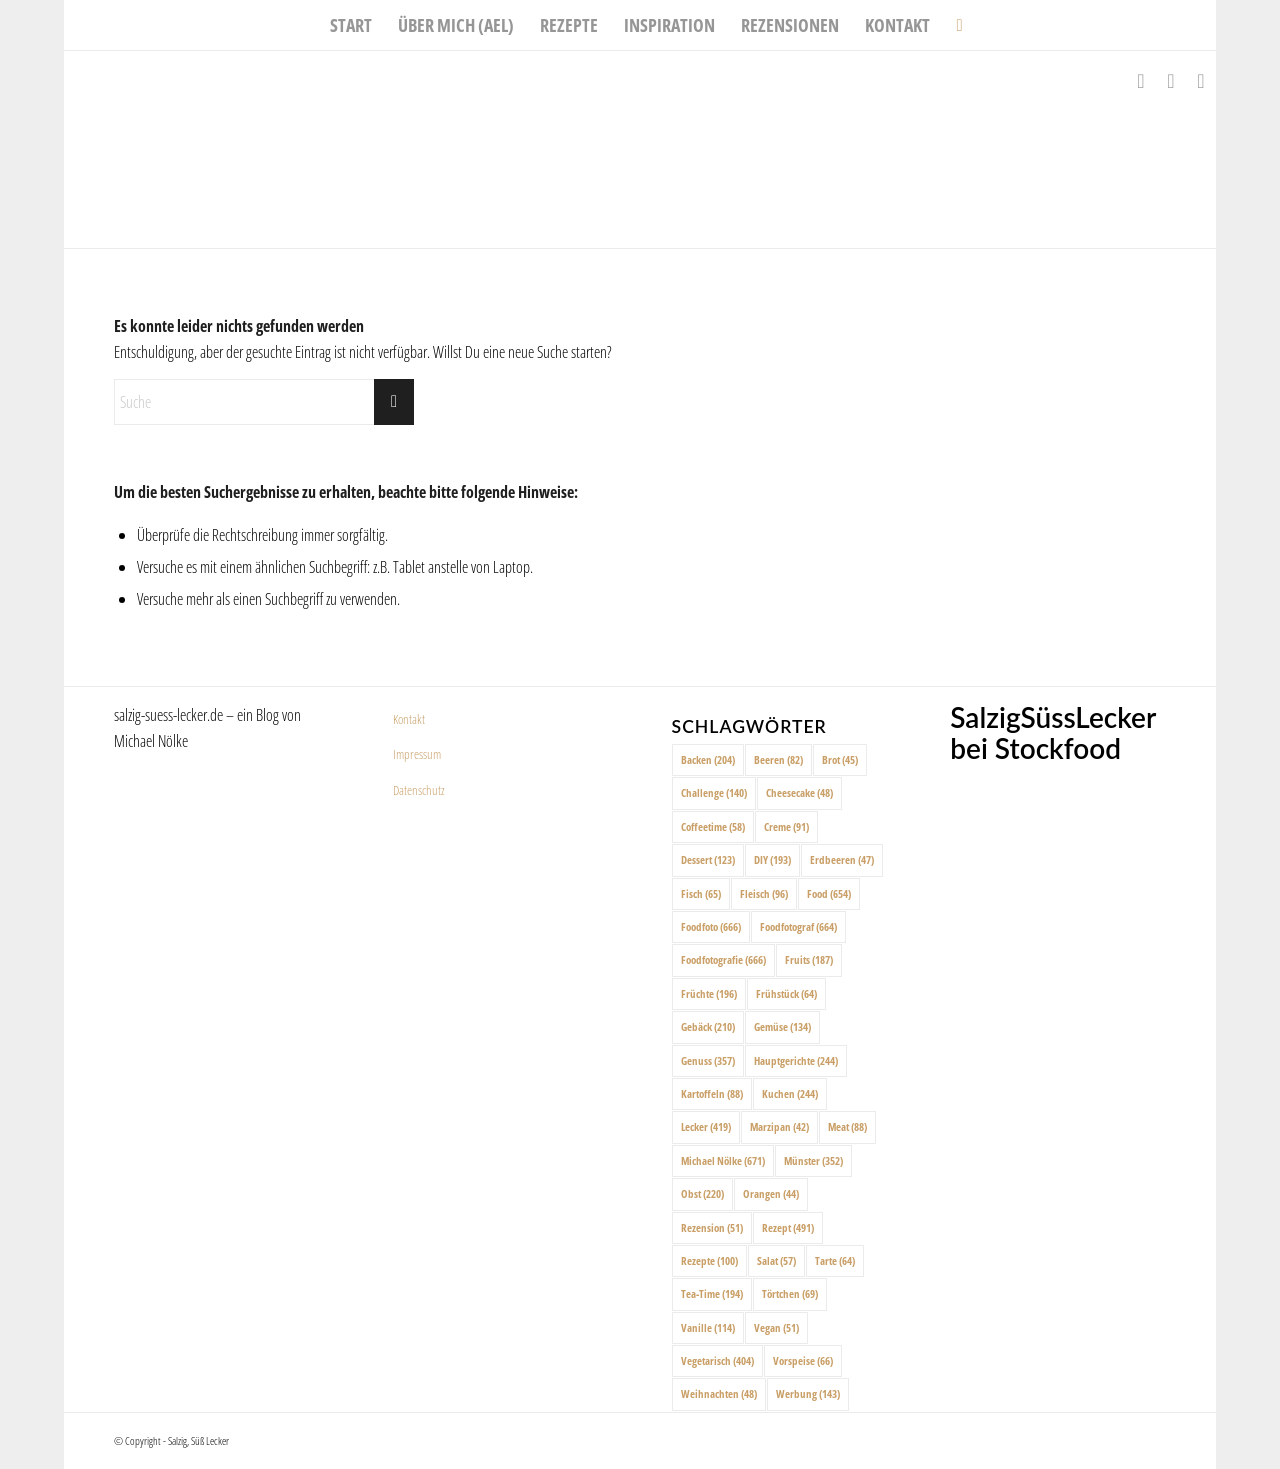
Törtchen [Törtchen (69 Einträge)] (790, 1293)
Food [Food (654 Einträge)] (829, 893)
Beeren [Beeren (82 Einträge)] (778, 759)
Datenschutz (419, 790)
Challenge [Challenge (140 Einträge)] (714, 792)
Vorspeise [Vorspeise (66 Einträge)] (803, 1360)
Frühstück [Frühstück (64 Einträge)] (786, 993)
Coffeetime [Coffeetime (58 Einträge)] (713, 826)
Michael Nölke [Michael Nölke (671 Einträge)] (723, 1160)
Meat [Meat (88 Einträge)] (847, 1126)
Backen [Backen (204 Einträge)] (708, 759)
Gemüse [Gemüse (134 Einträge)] (782, 1026)
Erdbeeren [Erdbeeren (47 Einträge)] (842, 859)
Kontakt (409, 719)
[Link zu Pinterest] (1201, 81)
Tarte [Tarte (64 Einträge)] (835, 1260)
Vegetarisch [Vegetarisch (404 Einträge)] (717, 1360)
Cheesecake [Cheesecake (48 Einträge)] (799, 792)
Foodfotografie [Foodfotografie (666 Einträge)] (723, 959)
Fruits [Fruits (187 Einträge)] (809, 959)
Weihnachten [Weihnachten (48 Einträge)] (719, 1393)
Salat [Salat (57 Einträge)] (776, 1260)
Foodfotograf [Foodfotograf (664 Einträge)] (798, 926)
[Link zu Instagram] (1171, 81)
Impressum (417, 754)
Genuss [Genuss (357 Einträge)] (708, 1060)
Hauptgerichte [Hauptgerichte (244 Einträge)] (796, 1060)
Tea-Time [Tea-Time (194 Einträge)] (712, 1293)
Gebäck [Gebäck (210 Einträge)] (708, 1026)
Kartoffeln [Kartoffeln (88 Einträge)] (712, 1093)
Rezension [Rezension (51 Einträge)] (712, 1227)
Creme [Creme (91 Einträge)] (786, 826)
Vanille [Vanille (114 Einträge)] (708, 1327)
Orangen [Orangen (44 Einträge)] (771, 1193)
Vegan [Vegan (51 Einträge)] (776, 1327)
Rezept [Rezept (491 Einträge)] (788, 1227)
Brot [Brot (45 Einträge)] (840, 759)
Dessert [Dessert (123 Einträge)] (708, 859)
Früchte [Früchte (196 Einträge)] (709, 993)
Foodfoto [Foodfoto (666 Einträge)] (711, 926)
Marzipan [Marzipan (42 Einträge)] (779, 1126)
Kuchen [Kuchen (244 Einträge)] (790, 1093)
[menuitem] (351, 25)
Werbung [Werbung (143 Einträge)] (808, 1393)
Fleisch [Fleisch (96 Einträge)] (764, 893)
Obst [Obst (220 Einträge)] (702, 1193)
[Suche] (952, 25)
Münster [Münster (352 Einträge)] (813, 1160)
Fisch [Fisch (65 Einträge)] (701, 893)
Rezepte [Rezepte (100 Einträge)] (709, 1260)
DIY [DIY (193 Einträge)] (772, 859)
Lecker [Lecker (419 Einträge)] (706, 1126)
